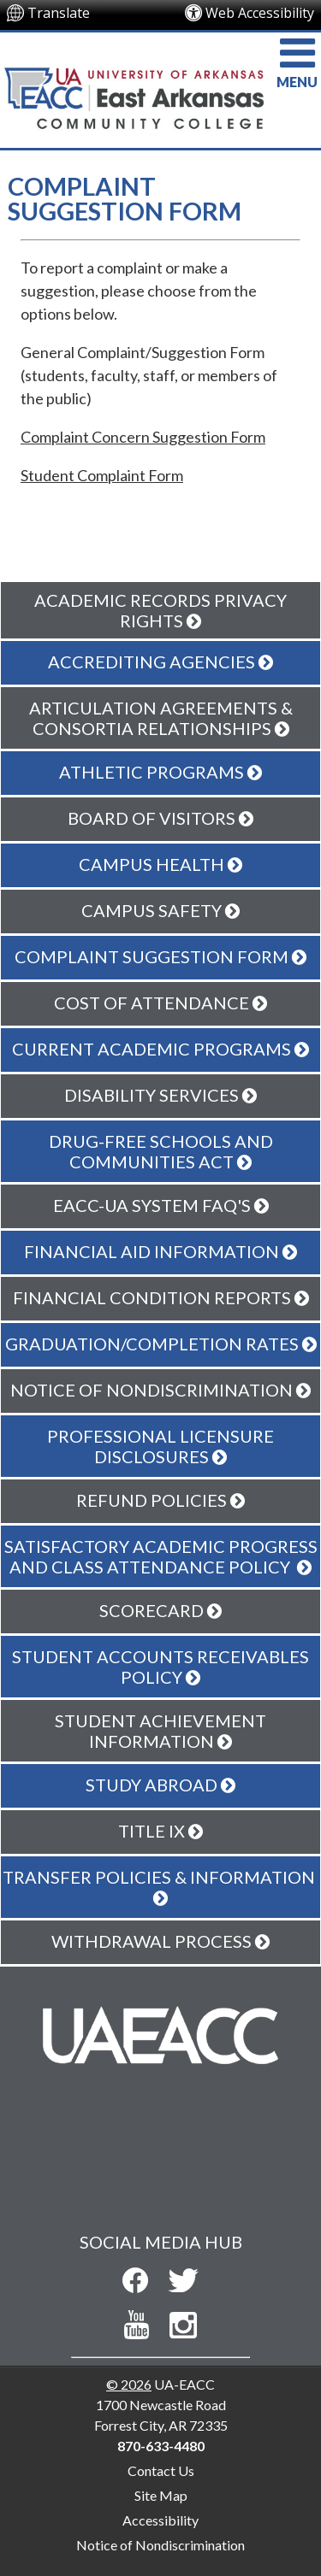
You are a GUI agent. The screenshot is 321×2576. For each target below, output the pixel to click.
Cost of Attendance (160, 1002)
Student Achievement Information (160, 1730)
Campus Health (160, 864)
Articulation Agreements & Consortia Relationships (161, 717)
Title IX (160, 1830)
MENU (297, 61)
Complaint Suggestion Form (160, 956)
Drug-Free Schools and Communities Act (161, 1151)
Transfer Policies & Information (160, 1887)
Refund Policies (160, 1500)
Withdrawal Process (160, 1941)
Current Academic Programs (160, 1048)
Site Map (160, 2495)
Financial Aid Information (160, 1251)
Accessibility (160, 2520)
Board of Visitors (160, 818)
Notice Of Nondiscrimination (160, 1389)
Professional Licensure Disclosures (160, 1446)
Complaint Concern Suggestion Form (143, 436)
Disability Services (160, 1095)
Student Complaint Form (102, 475)
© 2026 (129, 2384)
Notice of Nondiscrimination (160, 2545)
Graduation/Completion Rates (161, 1343)
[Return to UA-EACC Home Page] (132, 82)
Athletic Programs (160, 772)
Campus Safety (160, 910)
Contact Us (161, 2470)
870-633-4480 (161, 2446)
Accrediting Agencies (160, 661)
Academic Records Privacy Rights (160, 610)
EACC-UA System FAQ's (161, 1205)
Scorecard (160, 1610)
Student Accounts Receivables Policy (160, 1666)
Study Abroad (160, 1784)
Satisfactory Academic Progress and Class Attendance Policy (161, 1556)
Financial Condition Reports (161, 1297)
